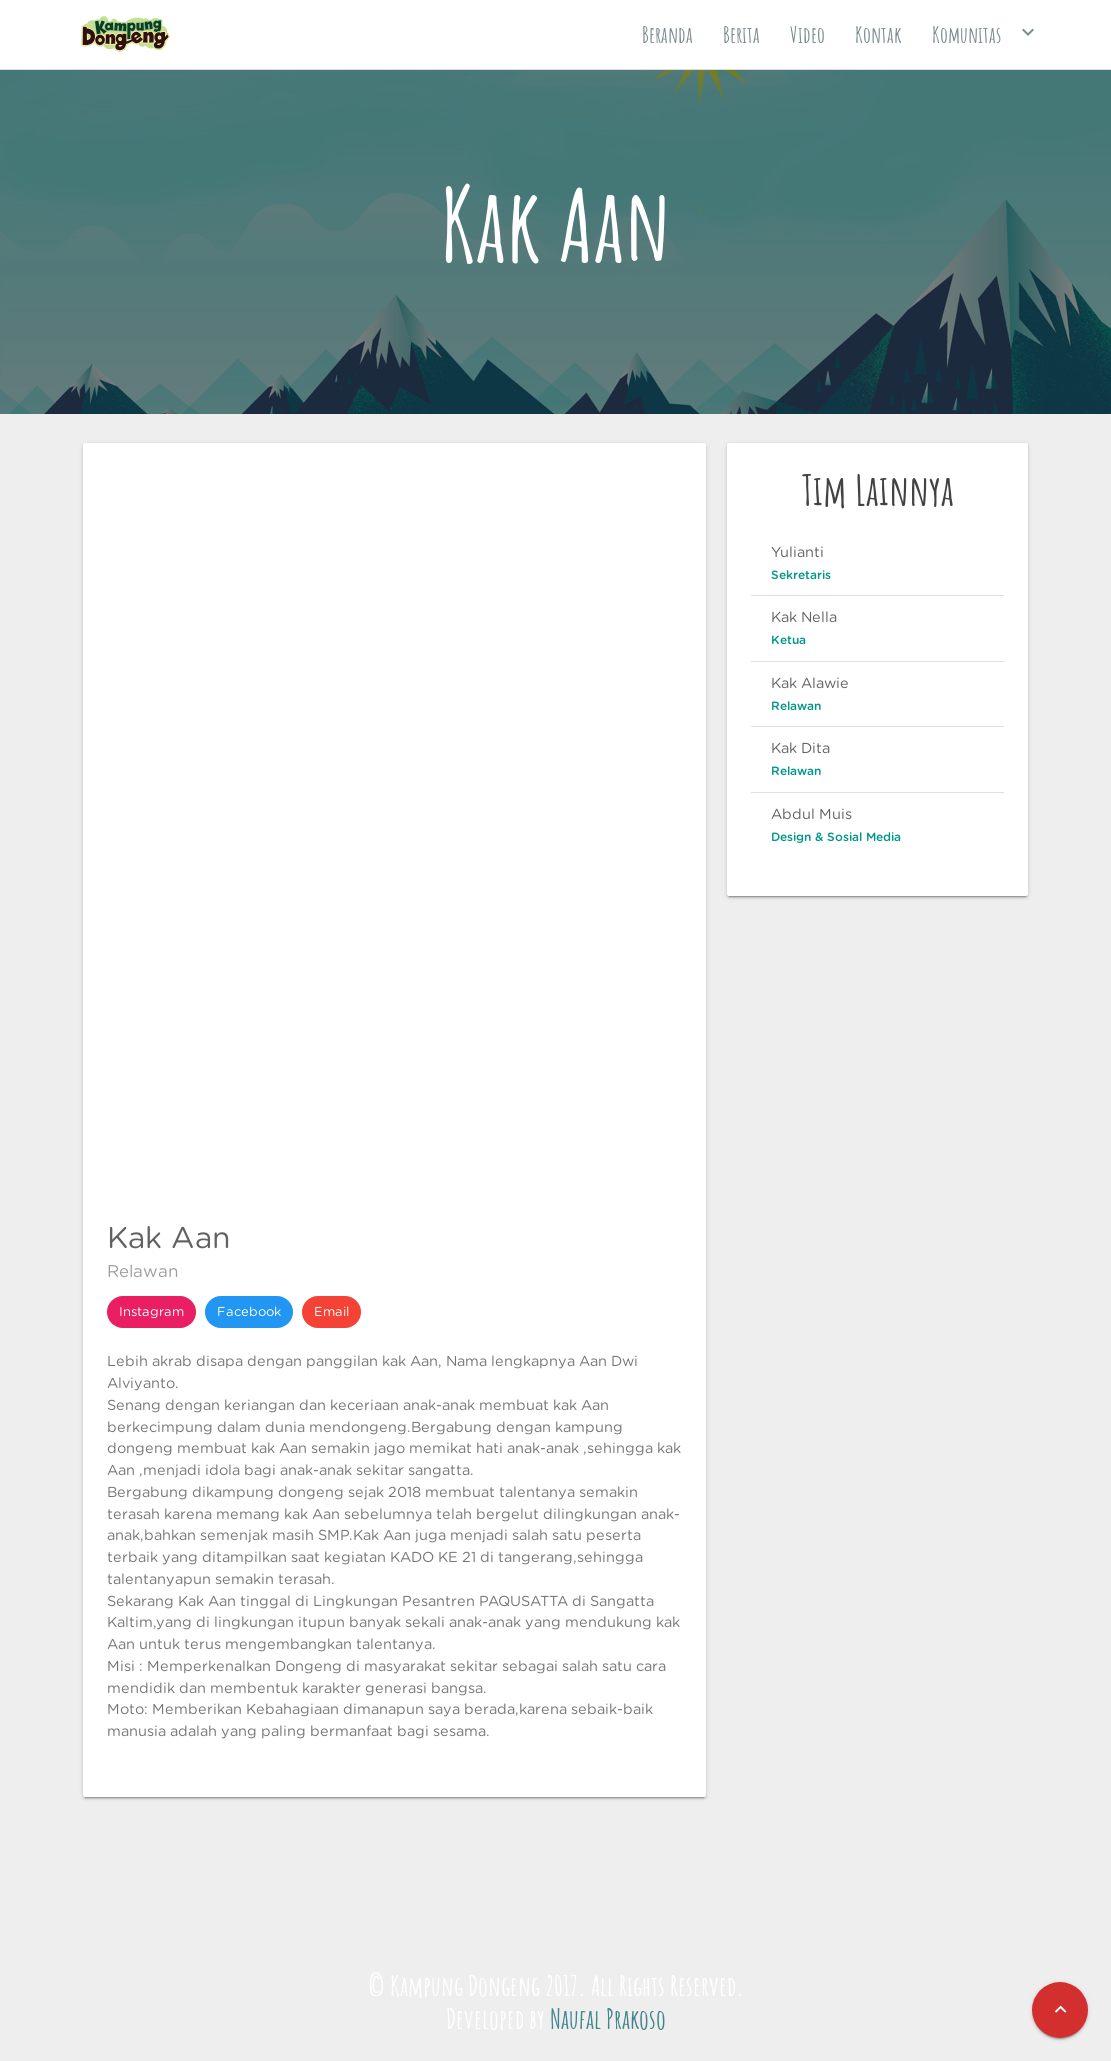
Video (807, 34)
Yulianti (797, 551)
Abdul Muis (811, 813)
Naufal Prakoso (608, 2019)
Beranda (667, 34)
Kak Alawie (810, 682)
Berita (741, 34)
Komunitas (986, 32)
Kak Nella (804, 616)
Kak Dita (800, 747)
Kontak (878, 34)
